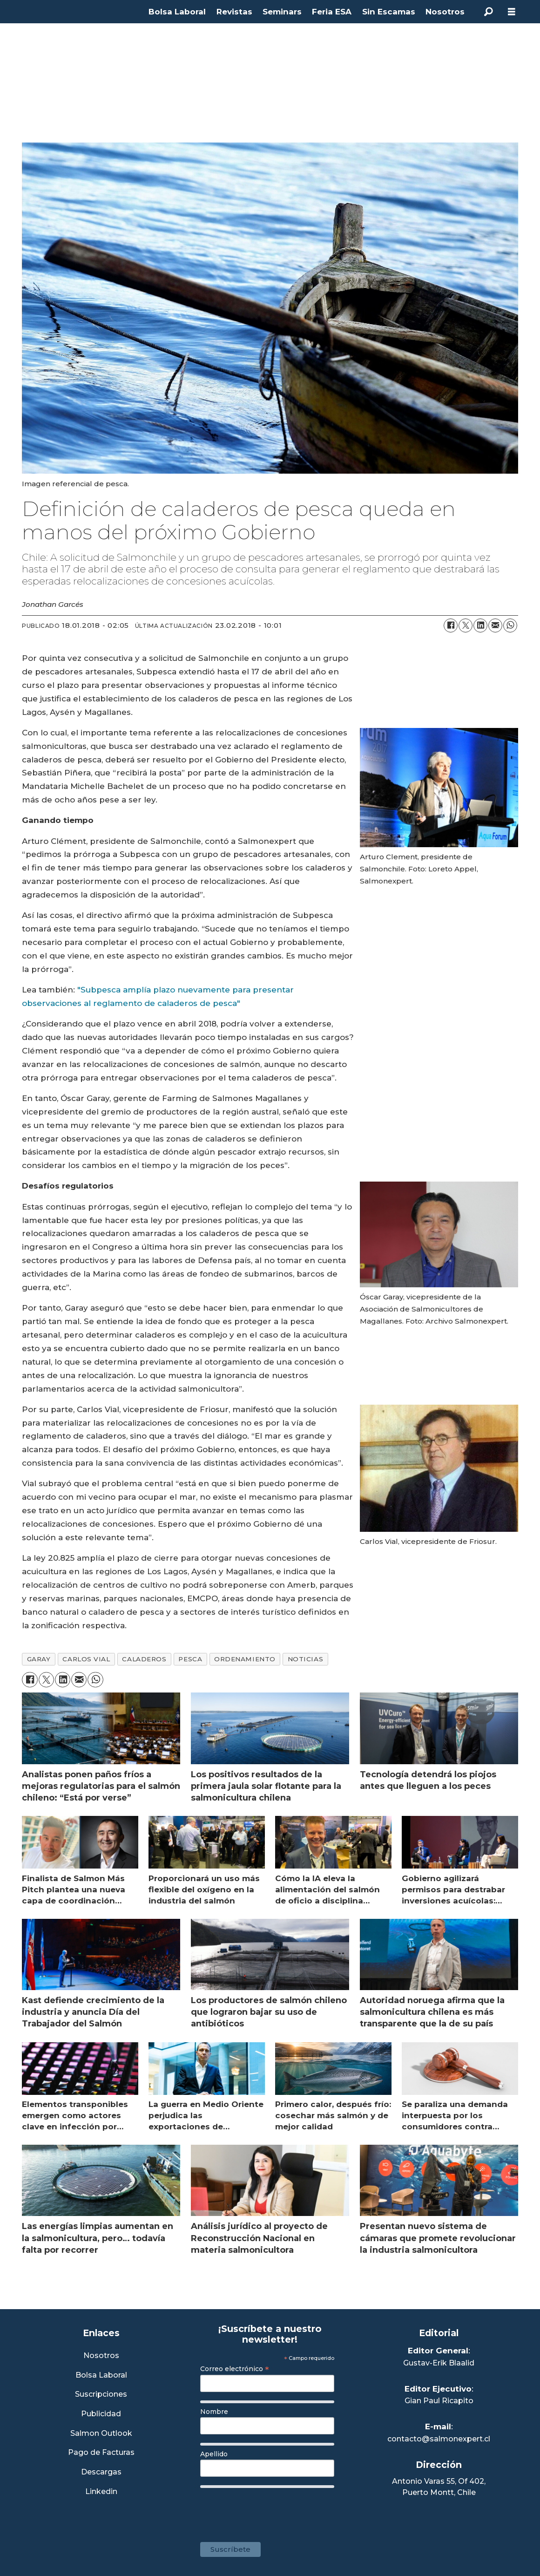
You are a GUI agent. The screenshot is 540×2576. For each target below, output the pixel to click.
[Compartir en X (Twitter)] (465, 625)
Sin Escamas (388, 11)
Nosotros (445, 11)
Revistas (234, 11)
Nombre (214, 2411)
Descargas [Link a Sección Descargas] (101, 2472)
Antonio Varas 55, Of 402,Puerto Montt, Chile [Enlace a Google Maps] (439, 2487)
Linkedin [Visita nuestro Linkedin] (101, 2492)
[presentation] (271, 2510)
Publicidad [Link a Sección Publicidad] (101, 2414)
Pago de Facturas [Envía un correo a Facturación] (101, 2453)
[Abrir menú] (511, 12)
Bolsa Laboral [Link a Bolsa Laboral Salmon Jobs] (101, 2375)
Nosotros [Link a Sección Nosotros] (101, 2356)
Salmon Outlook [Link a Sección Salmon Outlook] (101, 2434)
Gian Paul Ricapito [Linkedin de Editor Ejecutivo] (439, 2400)
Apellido (214, 2454)
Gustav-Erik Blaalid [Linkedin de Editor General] (438, 2363)
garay (39, 1659)
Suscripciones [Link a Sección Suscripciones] (101, 2395)
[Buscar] (488, 11)
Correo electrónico (234, 2368)
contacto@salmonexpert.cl (438, 2438)
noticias (305, 1659)
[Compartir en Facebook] (451, 625)
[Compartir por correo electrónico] (495, 625)
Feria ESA (331, 11)
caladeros (144, 1659)
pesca (190, 1659)
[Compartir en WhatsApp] (510, 625)
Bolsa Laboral (177, 11)
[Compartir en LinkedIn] (480, 625)
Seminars (282, 11)
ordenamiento (245, 1659)
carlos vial (86, 1659)
